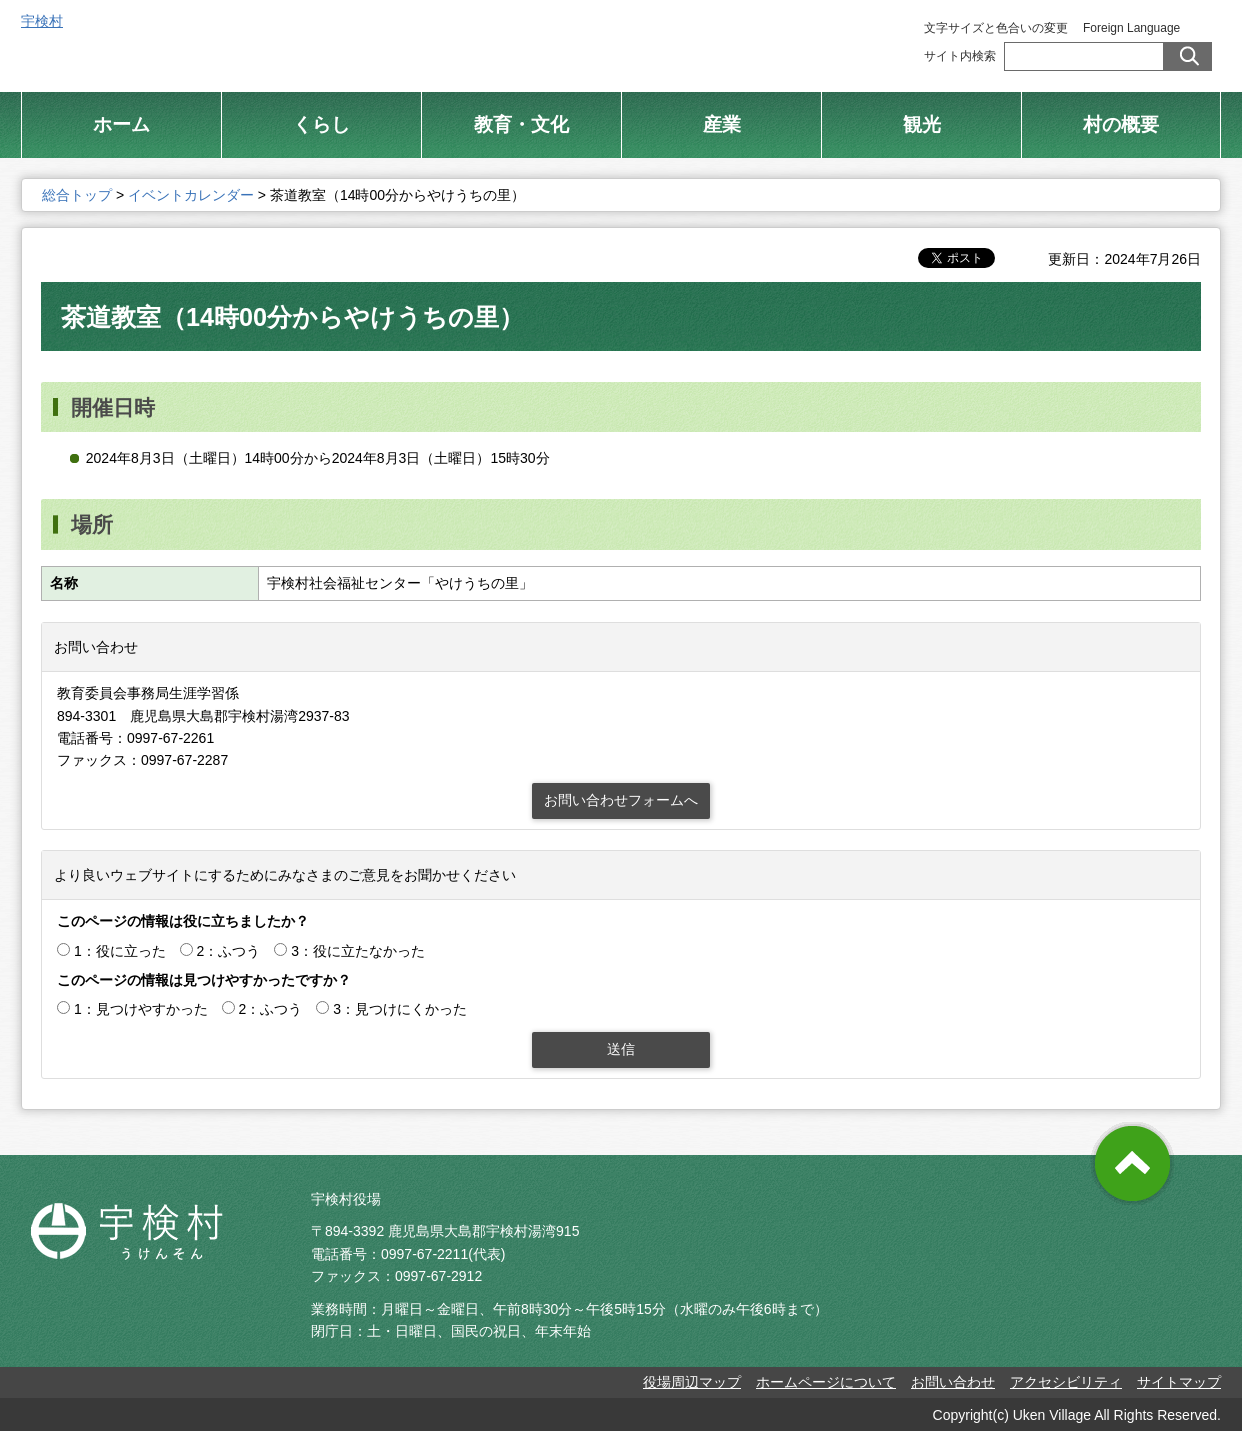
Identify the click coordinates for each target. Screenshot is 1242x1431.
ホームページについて (826, 1382)
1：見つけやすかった (141, 1009)
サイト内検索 (960, 56)
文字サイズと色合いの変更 (996, 28)
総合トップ (679, 39)
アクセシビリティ (1066, 1382)
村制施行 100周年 (829, 39)
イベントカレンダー (191, 195)
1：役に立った (120, 951)
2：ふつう (229, 951)
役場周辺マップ (692, 1382)
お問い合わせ (953, 1382)
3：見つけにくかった (400, 1009)
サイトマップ (1179, 1382)
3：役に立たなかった (358, 951)
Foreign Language (1131, 28)
